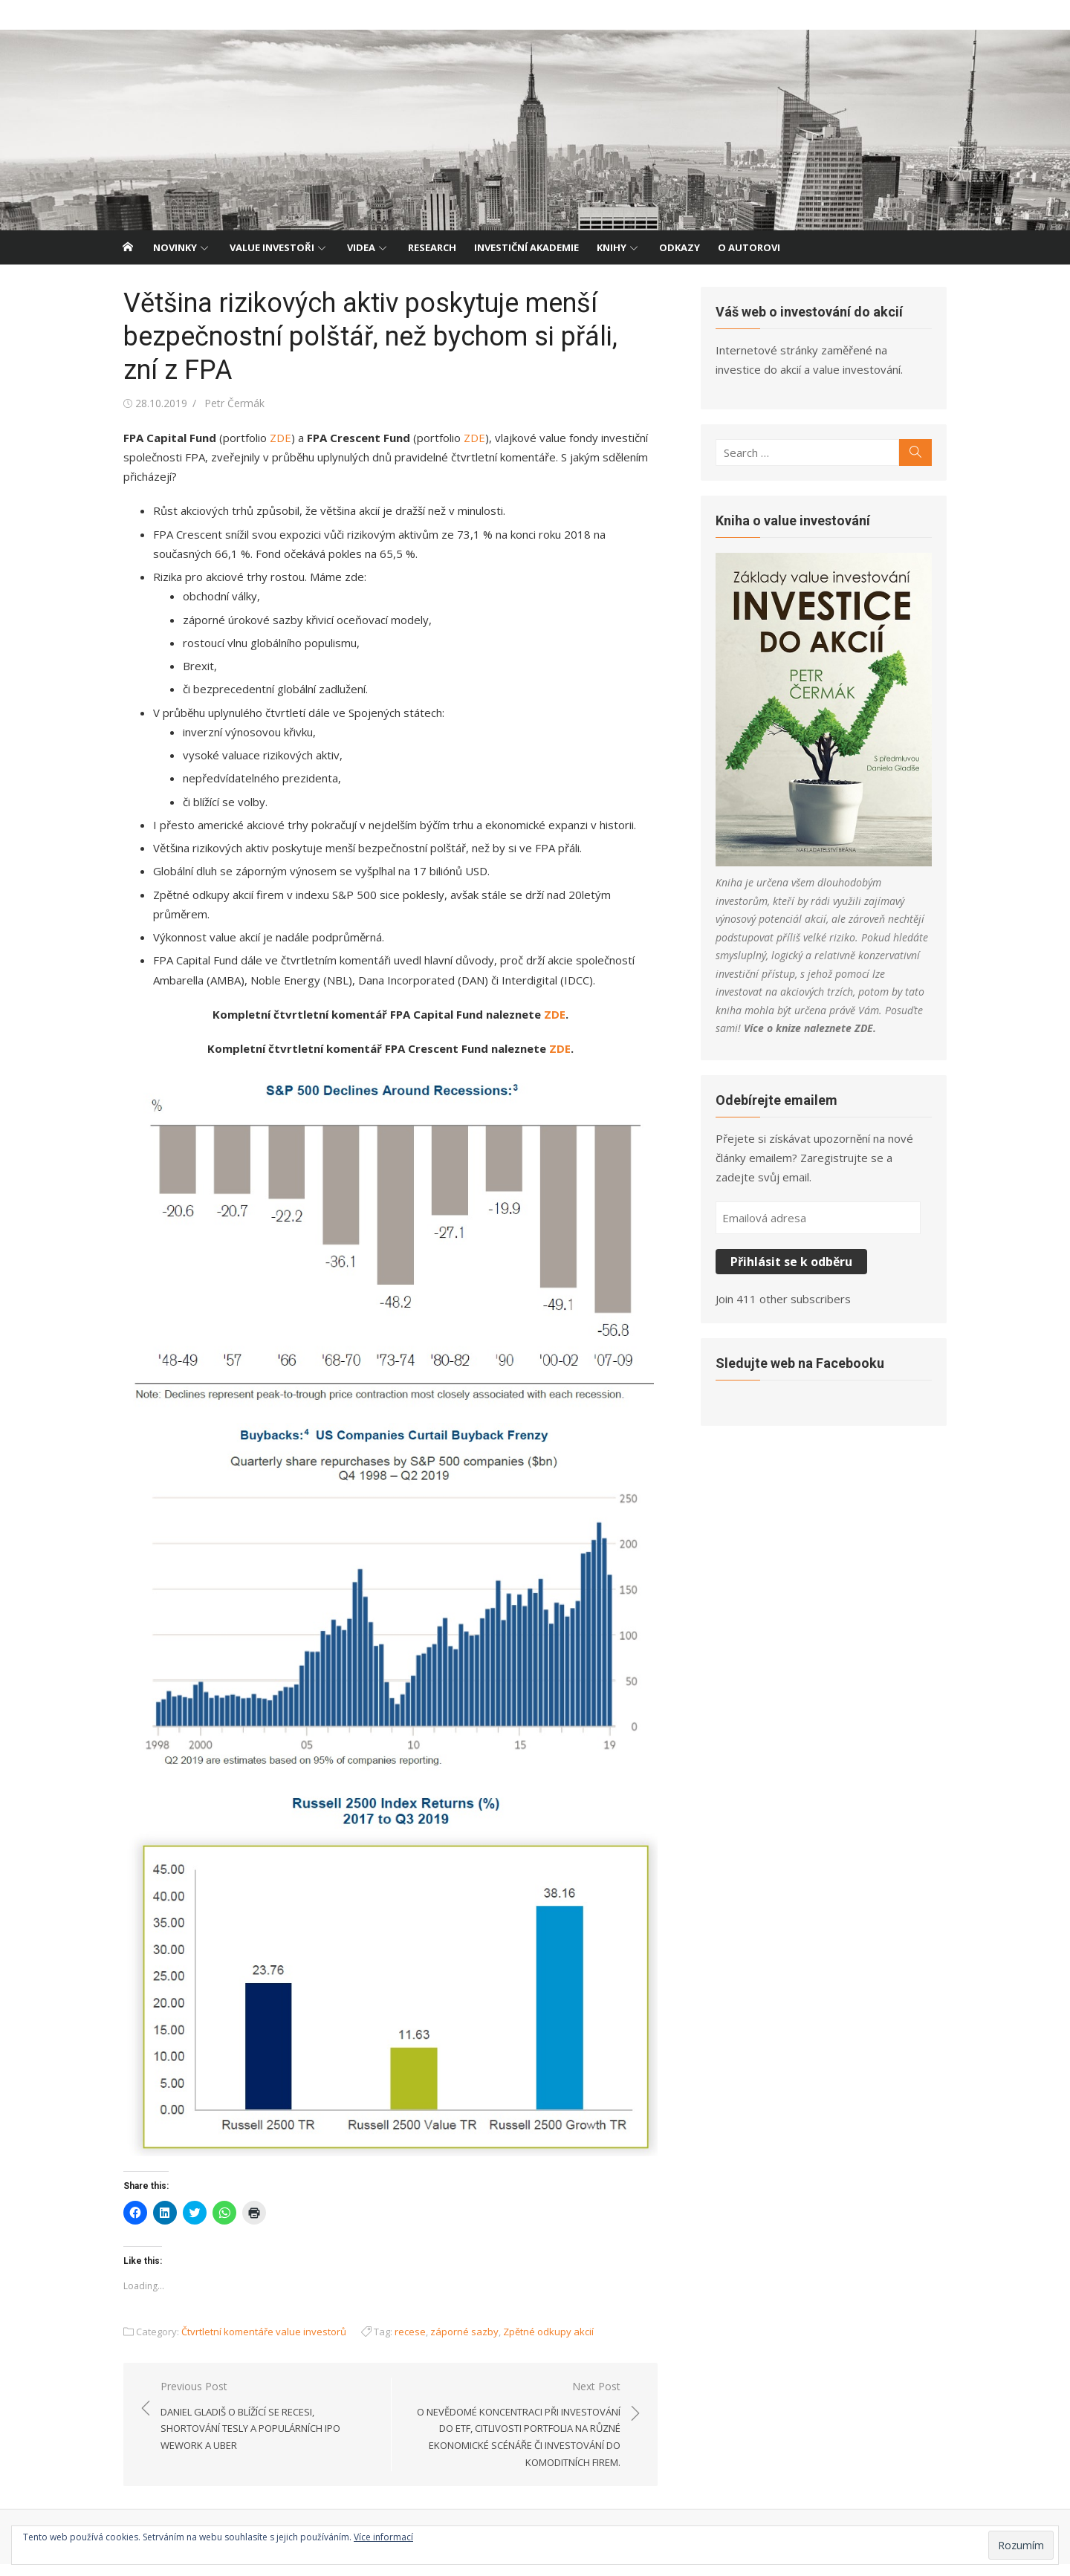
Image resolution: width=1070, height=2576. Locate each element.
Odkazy (679, 247)
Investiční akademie (526, 247)
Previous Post (260, 2420)
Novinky (175, 247)
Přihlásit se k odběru (796, 1272)
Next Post (513, 2437)
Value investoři (272, 247)
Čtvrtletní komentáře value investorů (251, 2343)
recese (398, 2343)
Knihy (611, 247)
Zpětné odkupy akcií (536, 2343)
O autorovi (749, 247)
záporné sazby (452, 2343)
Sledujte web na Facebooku (805, 1373)
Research (432, 247)
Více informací (383, 2537)
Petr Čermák (222, 403)
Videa (361, 247)
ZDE (268, 437)
